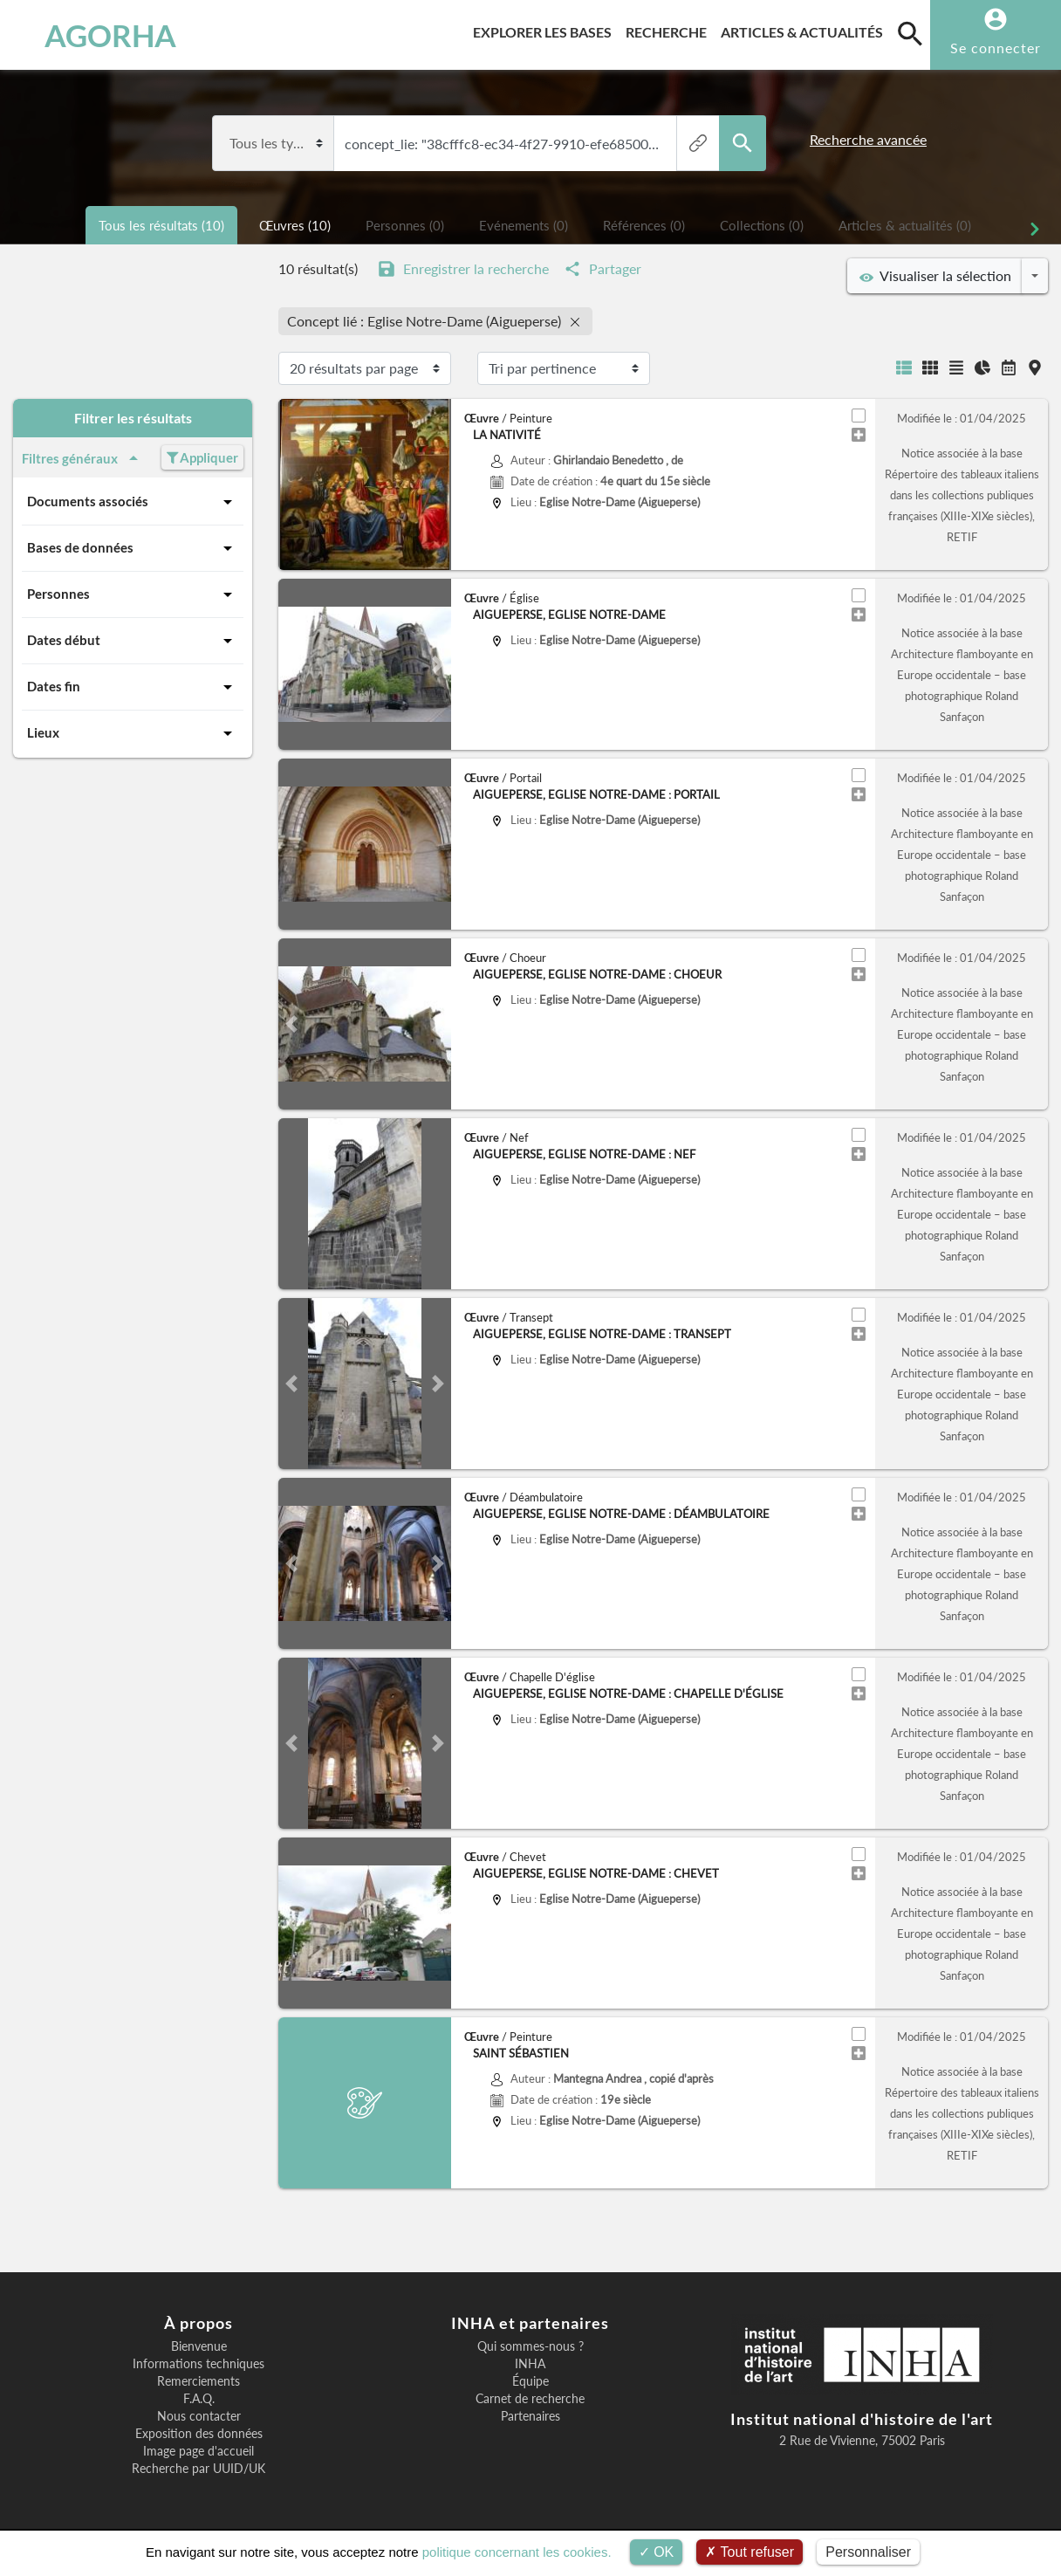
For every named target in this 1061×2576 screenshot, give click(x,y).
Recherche (670, 29)
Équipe (530, 2381)
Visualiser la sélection (935, 276)
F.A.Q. (199, 2398)
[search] (910, 33)
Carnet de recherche (530, 2398)
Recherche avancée (868, 139)
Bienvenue (199, 2346)
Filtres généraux (83, 458)
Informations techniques (198, 2364)
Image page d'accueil (198, 2451)
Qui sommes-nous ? (530, 2346)
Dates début (132, 640)
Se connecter (995, 47)
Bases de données (132, 548)
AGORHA (97, 34)
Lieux (132, 733)
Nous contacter (199, 2416)
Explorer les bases (546, 29)
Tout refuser (749, 2552)
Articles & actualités (805, 29)
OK (656, 2552)
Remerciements (198, 2381)
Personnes (132, 594)
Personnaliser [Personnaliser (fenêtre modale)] (868, 2552)
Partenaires (530, 2416)
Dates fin (132, 687)
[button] (291, 664)
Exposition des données (199, 2433)
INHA (530, 2364)
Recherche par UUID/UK (198, 2468)
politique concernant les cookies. (517, 2552)
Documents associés (132, 501)
